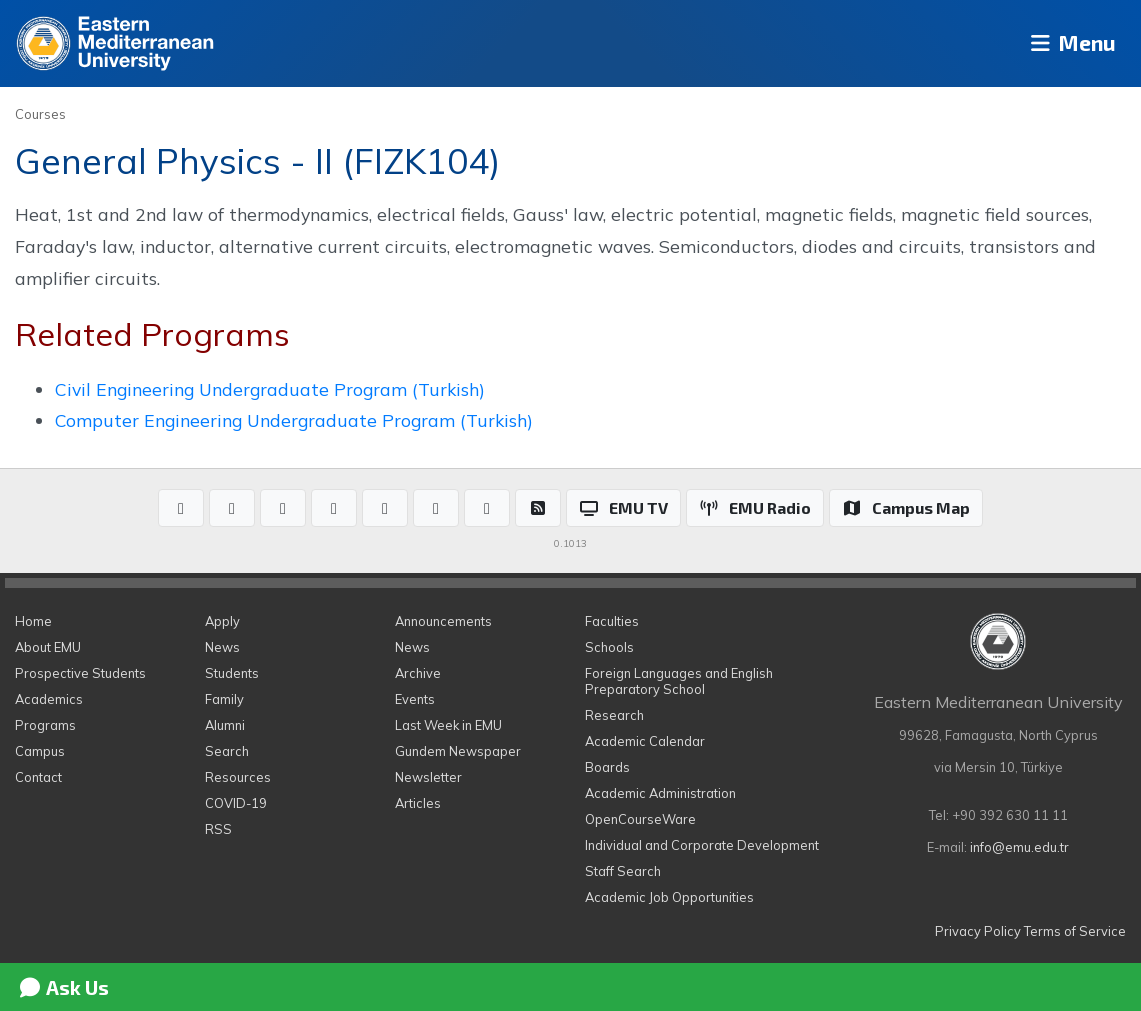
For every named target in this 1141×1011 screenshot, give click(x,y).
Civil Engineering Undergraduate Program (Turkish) (270, 389)
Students (232, 673)
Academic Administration (660, 793)
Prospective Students (80, 673)
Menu (1066, 43)
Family (224, 699)
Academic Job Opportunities (669, 897)
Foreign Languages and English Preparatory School (679, 681)
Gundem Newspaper (458, 751)
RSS (218, 829)
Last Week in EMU (448, 725)
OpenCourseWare (640, 819)
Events (415, 699)
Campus (40, 751)
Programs (45, 725)
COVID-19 (236, 803)
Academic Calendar (645, 741)
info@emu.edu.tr (1019, 847)
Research (614, 715)
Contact (38, 777)
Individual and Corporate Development (702, 845)
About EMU (48, 647)
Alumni (225, 725)
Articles (418, 803)
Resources (238, 777)
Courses (40, 114)
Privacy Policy (978, 931)
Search (227, 751)
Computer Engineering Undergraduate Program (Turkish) (294, 420)
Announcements (443, 621)
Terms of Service (1075, 931)
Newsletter (428, 777)
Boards (607, 767)
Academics (49, 699)
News (222, 647)
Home (33, 621)
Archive (418, 673)
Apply (222, 621)
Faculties (612, 621)
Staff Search (623, 871)
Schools (609, 647)
